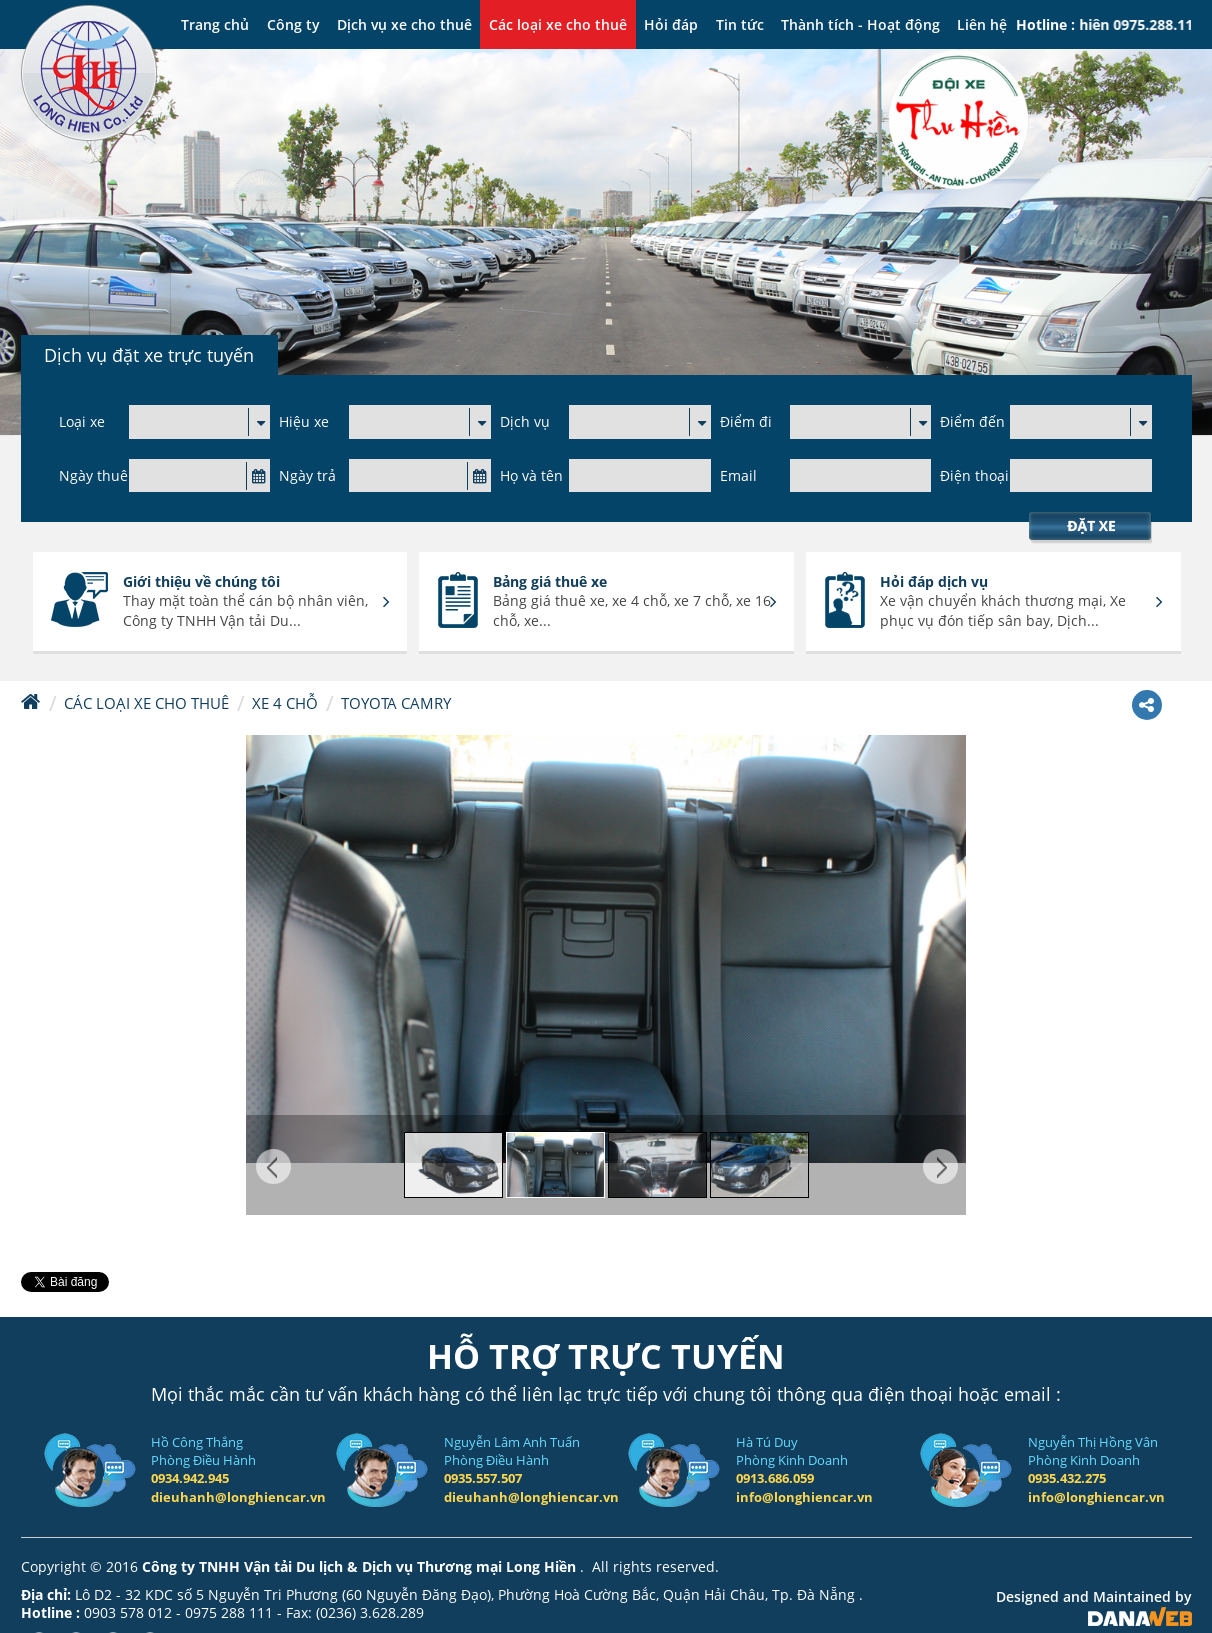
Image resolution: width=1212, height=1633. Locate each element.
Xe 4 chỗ (285, 703)
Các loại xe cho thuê (146, 703)
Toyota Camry (396, 703)
